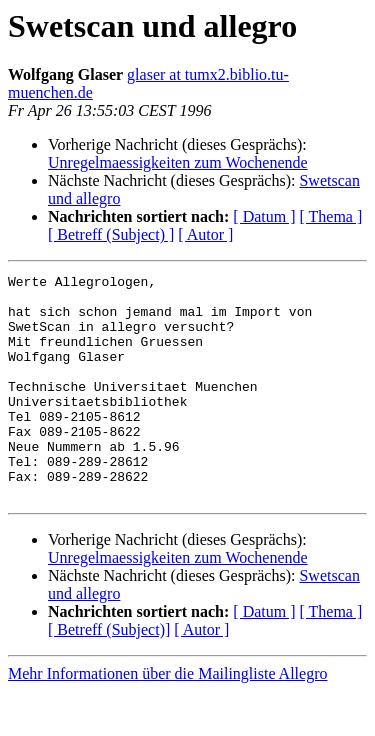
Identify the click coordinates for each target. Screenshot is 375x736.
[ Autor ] (205, 234)
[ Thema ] (331, 216)
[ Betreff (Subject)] (109, 674)
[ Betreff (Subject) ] (111, 234)
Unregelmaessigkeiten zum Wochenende (178, 162)
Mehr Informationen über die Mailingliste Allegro (167, 718)
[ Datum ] (264, 216)
